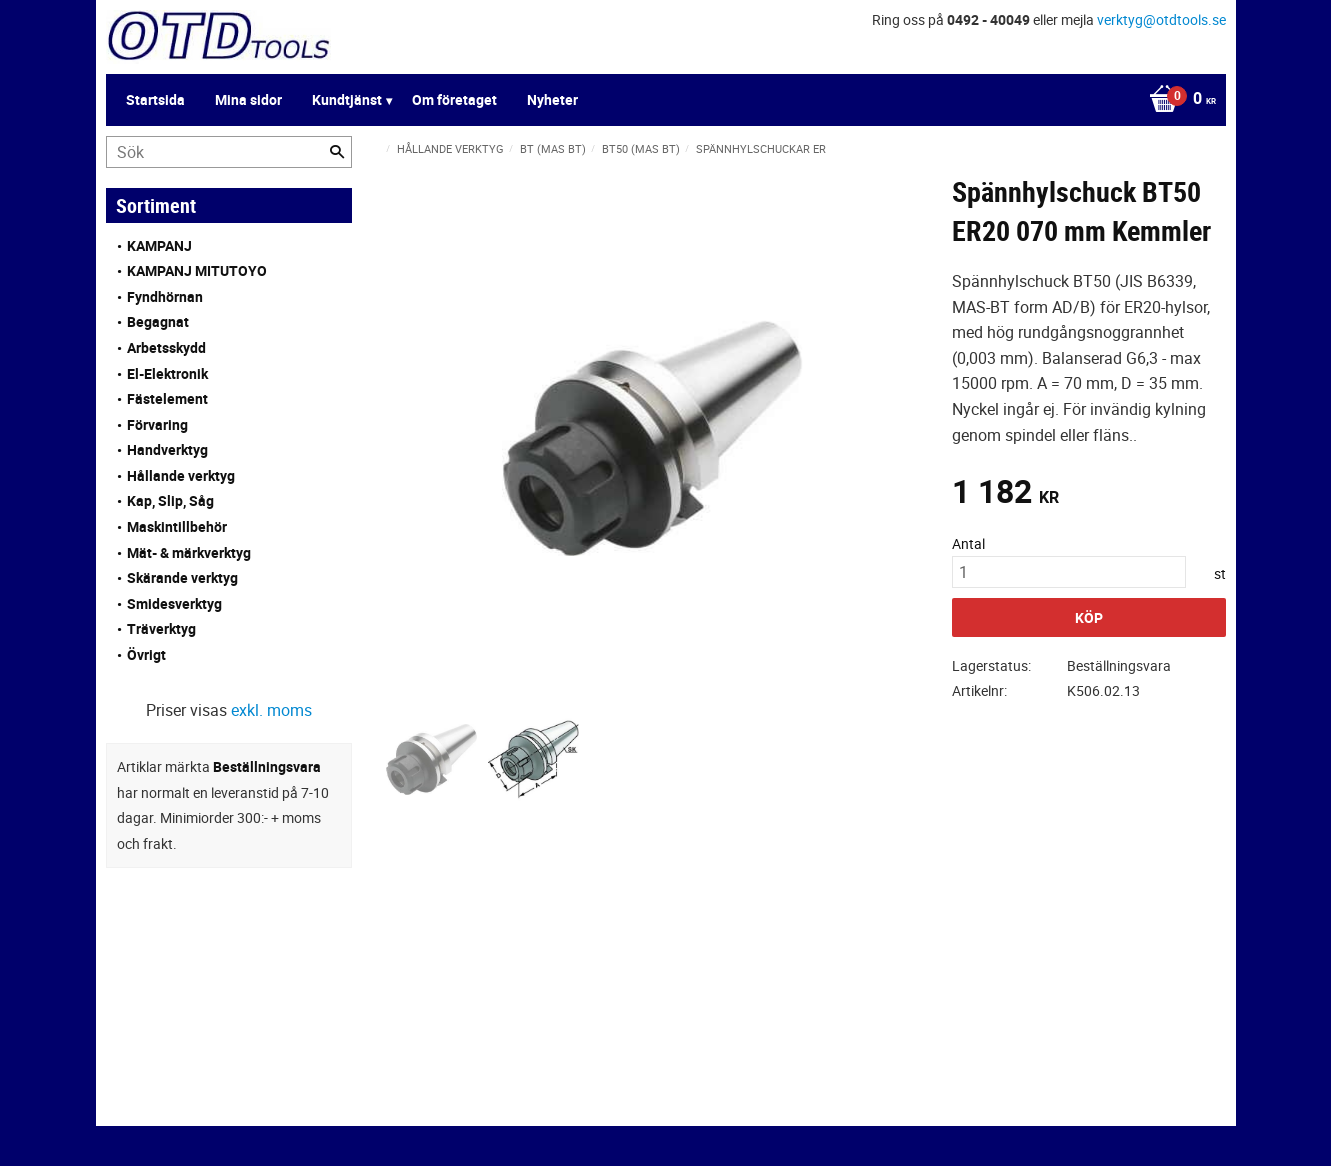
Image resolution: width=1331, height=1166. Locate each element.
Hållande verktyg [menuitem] (181, 475)
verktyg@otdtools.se (1161, 19)
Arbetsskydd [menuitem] (166, 347)
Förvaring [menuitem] (157, 424)
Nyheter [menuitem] (552, 99)
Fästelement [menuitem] (167, 398)
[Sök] (337, 152)
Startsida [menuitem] (155, 99)
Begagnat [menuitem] (158, 321)
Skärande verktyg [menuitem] (182, 577)
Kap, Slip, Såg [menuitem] (170, 500)
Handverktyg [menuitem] (167, 449)
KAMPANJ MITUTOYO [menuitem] (197, 270)
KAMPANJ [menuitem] (159, 245)
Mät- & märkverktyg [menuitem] (189, 552)
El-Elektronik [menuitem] (167, 373)
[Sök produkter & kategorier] (229, 152)
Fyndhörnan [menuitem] (165, 296)
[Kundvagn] (1177, 100)
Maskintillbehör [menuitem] (177, 526)
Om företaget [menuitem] (454, 99)
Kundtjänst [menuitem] (347, 99)
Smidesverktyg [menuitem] (174, 603)
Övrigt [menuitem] (146, 654)
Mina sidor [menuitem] (248, 99)
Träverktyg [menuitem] (161, 628)
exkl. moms (271, 710)
